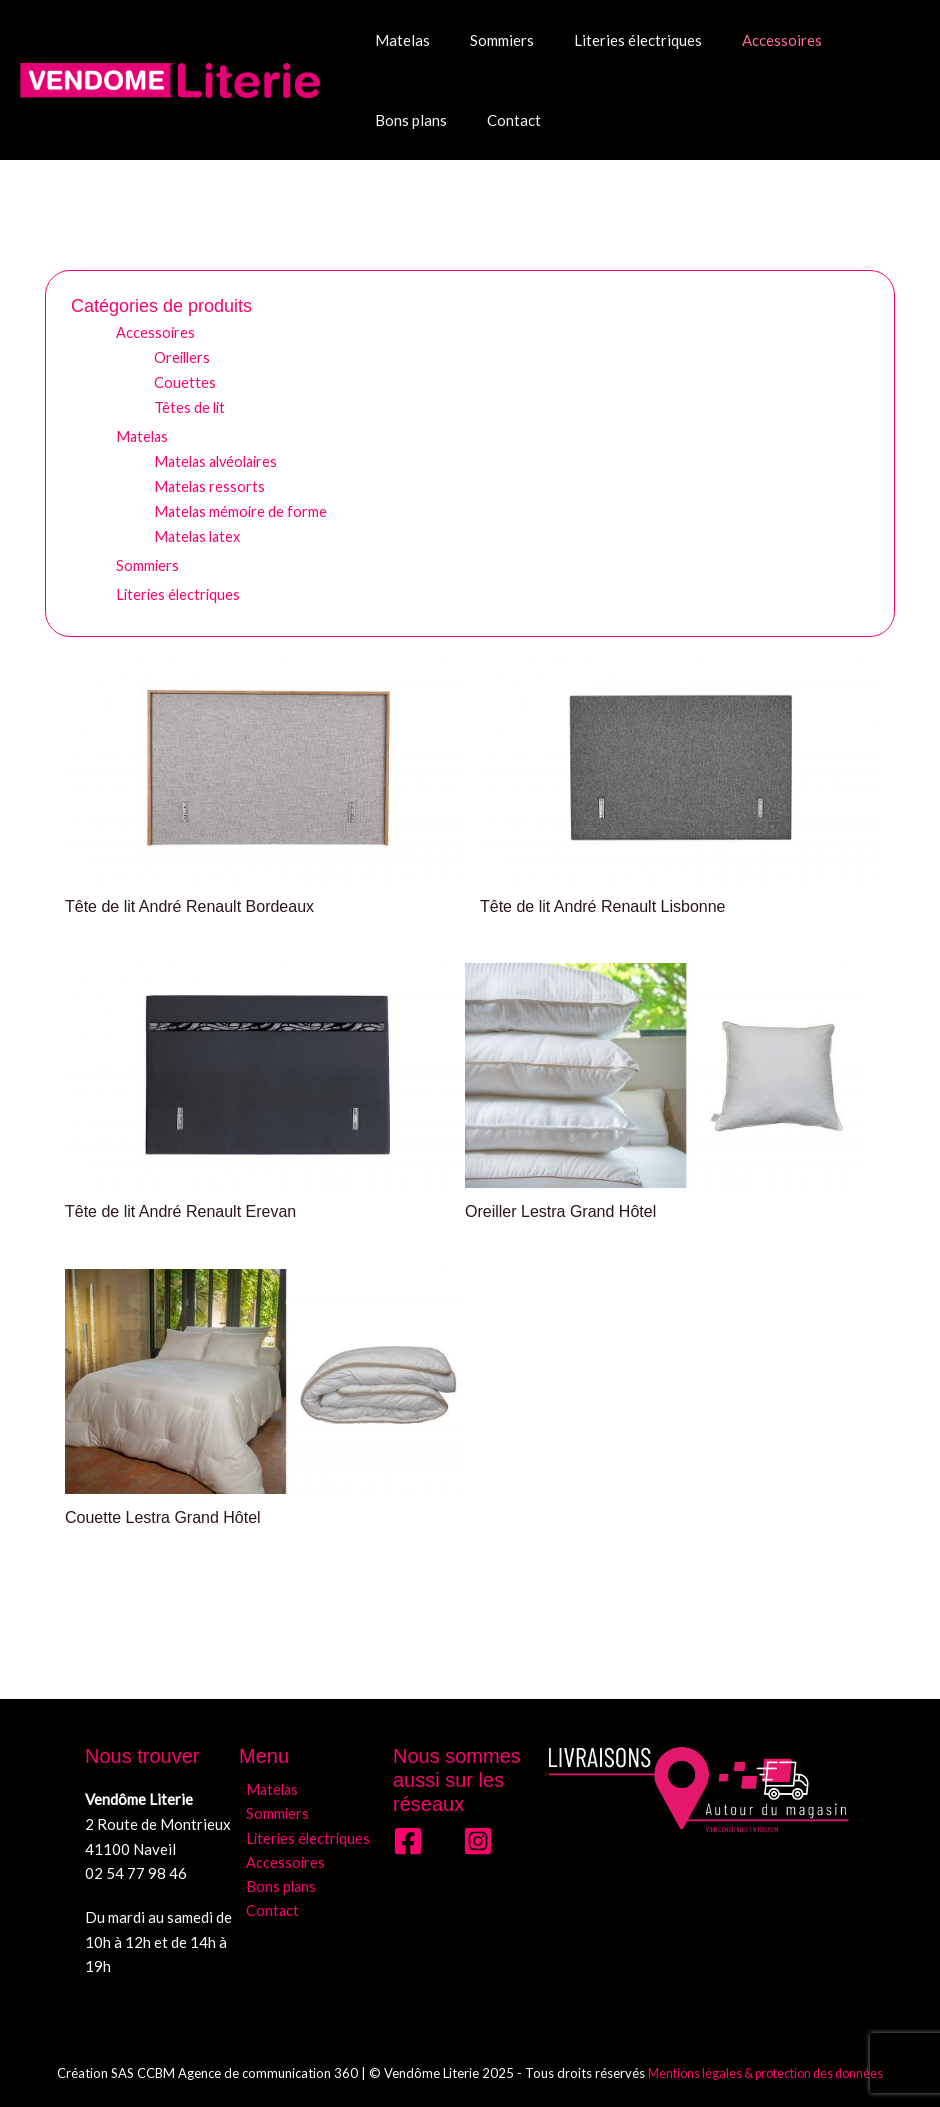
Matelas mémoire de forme (242, 509)
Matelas (397, 40)
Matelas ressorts (211, 484)
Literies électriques (613, 40)
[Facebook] (408, 1840)
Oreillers (183, 356)
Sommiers (487, 40)
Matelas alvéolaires (220, 459)
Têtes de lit (190, 406)
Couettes (185, 381)
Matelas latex (200, 534)
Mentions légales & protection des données (766, 2072)
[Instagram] (478, 1840)
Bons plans (853, 40)
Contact (397, 120)
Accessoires (747, 40)
